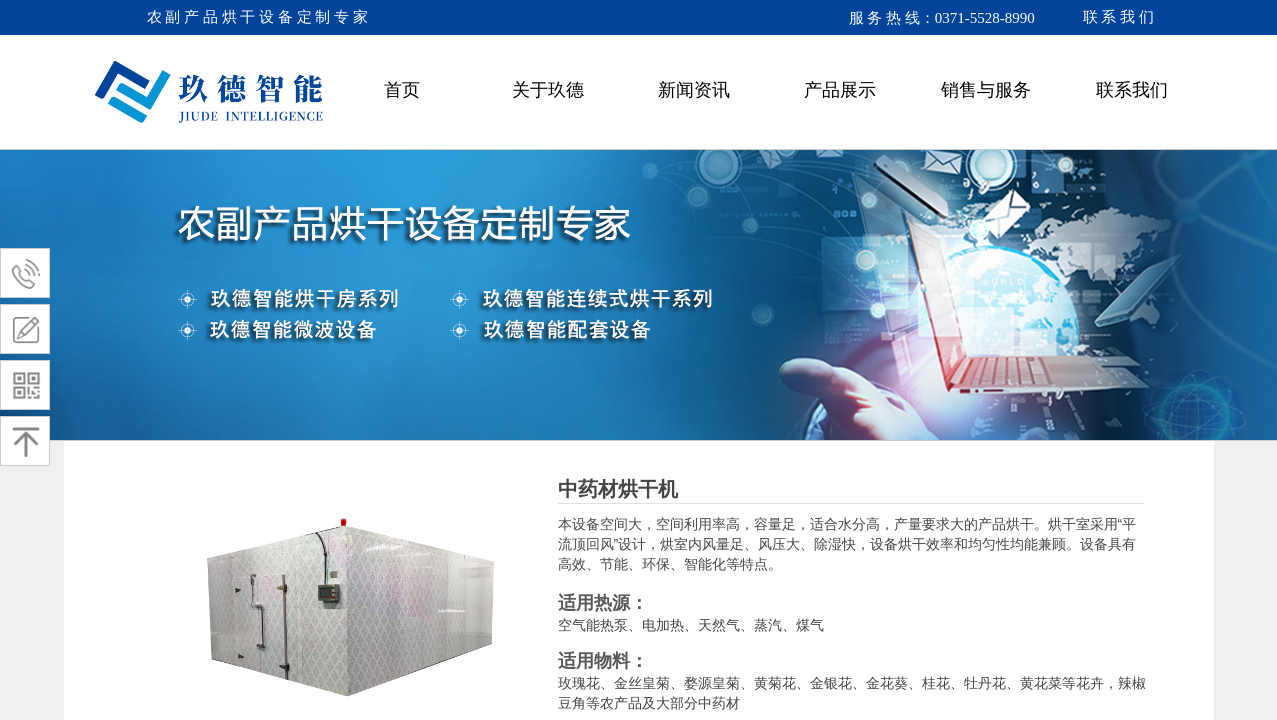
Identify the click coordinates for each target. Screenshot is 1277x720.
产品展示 (840, 90)
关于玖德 (548, 90)
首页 (402, 90)
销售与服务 (986, 90)
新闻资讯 (694, 90)
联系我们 (1132, 90)
